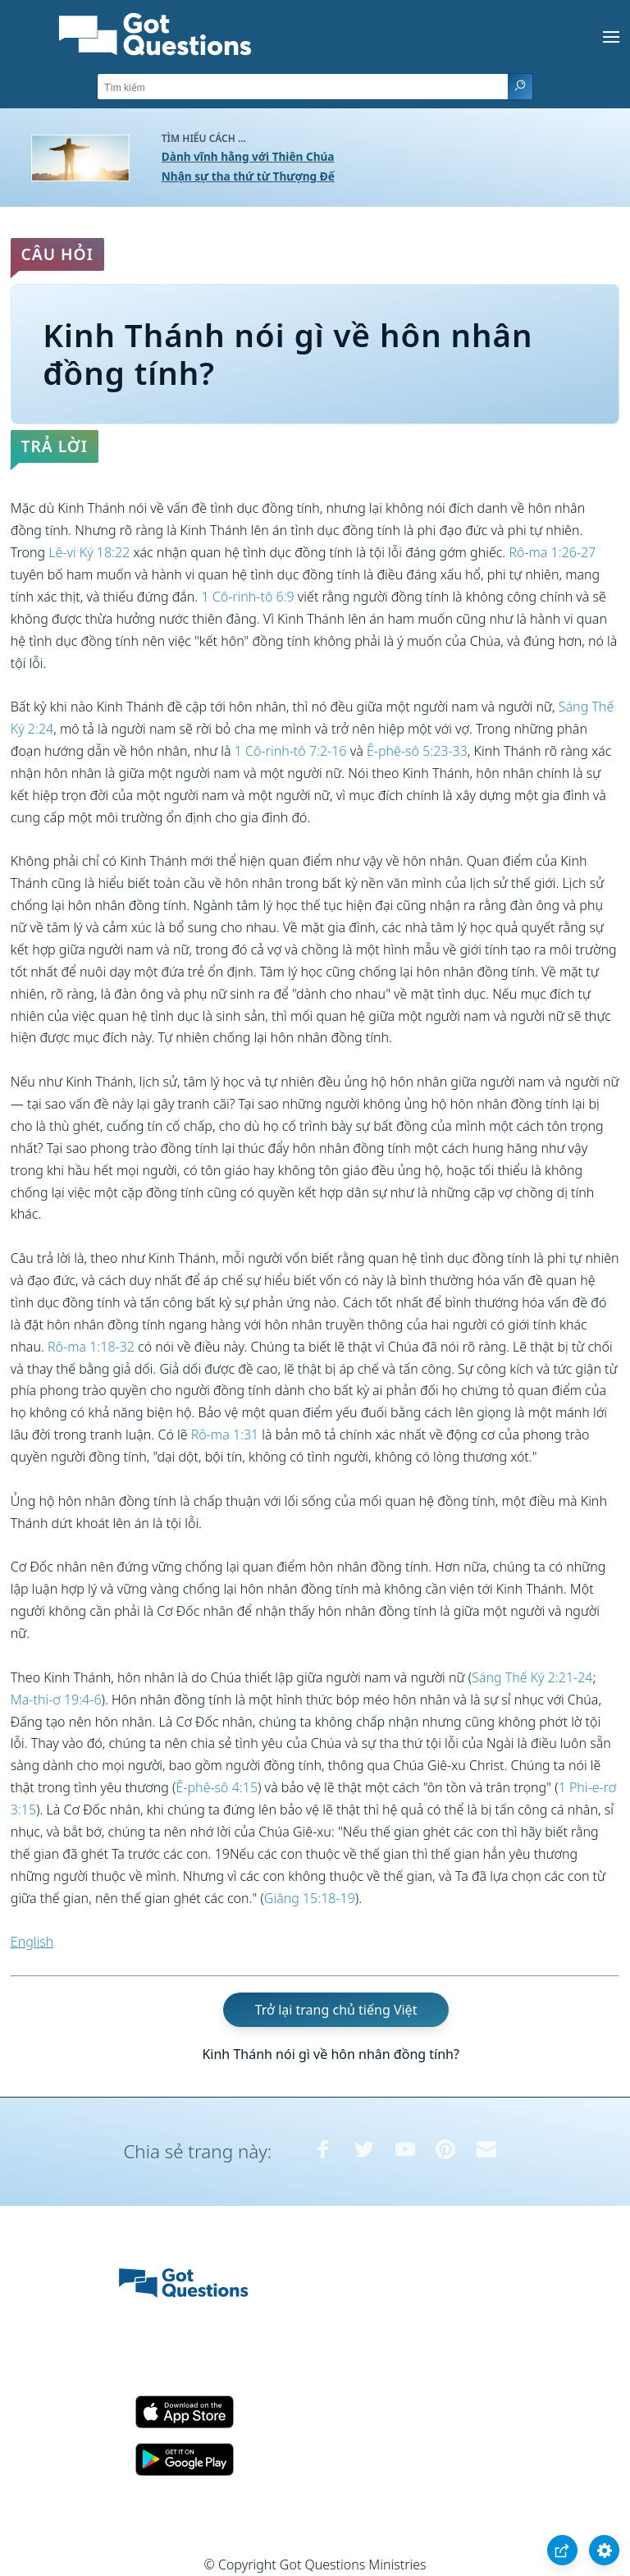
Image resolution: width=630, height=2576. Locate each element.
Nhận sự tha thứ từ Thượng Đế (248, 176)
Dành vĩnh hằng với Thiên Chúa (248, 156)
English (32, 1942)
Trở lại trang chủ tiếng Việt (336, 2010)
